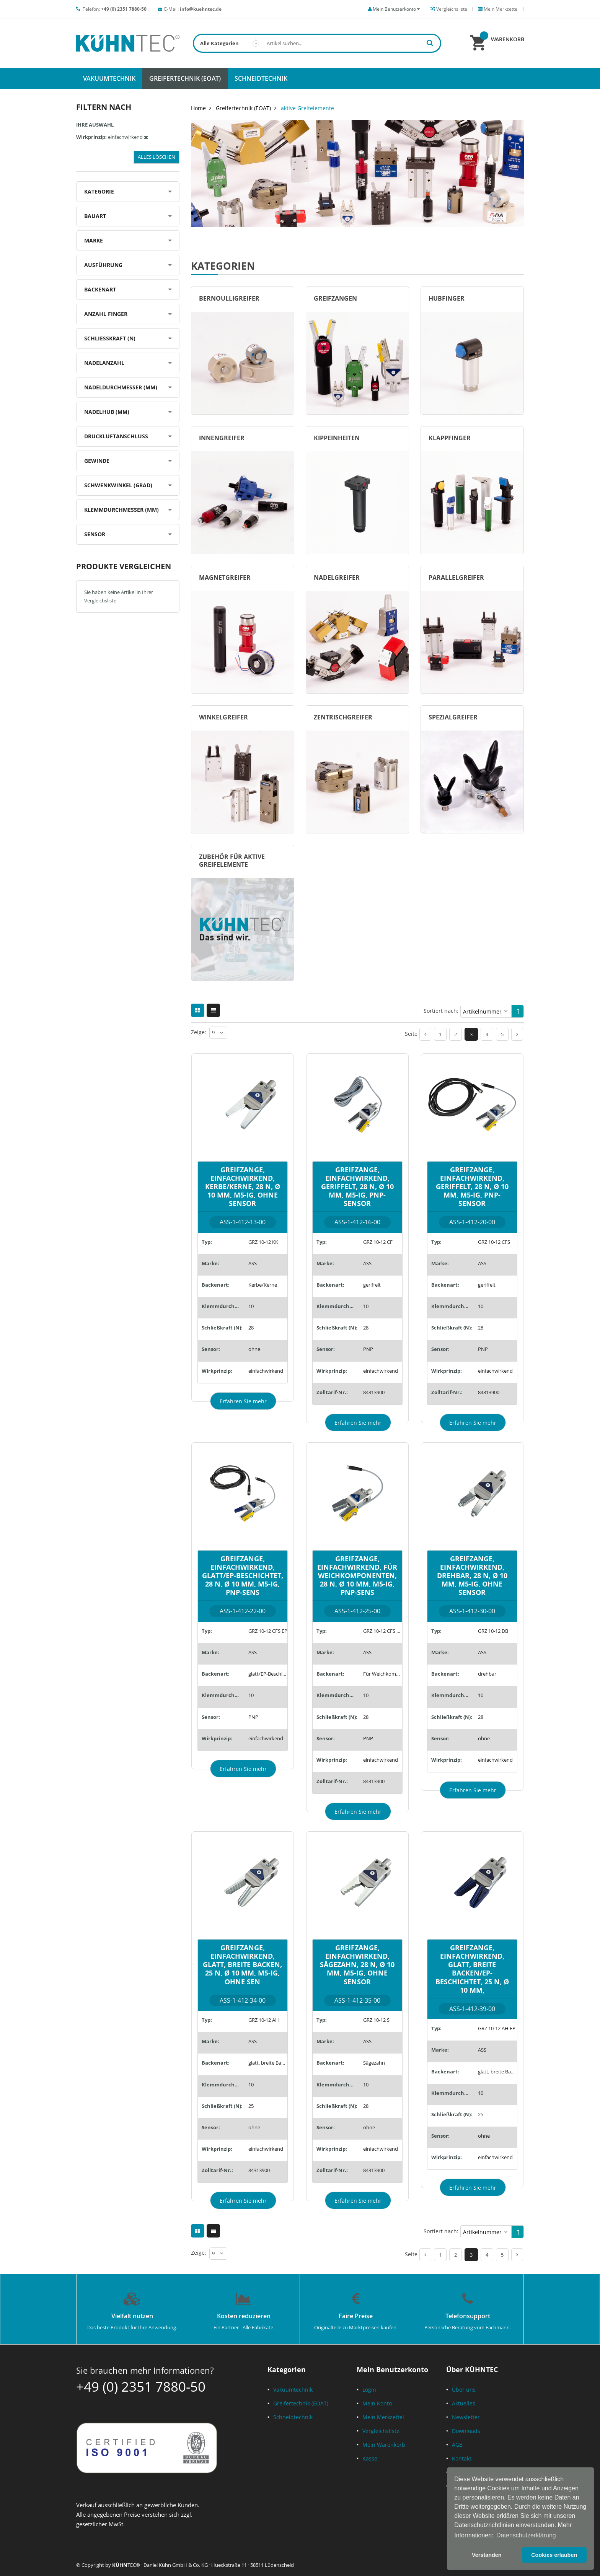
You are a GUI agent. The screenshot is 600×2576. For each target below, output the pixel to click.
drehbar (487, 1673)
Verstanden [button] (487, 2555)
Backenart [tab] (100, 289)
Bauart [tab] (95, 216)
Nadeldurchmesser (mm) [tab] (120, 387)
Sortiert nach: (441, 1010)
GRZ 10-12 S (376, 2019)
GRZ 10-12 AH (263, 2019)
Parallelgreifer (456, 577)
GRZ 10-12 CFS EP (267, 1630)
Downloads (466, 2430)
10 (251, 1306)
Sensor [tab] (94, 534)
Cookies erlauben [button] (554, 2555)
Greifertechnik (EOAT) (243, 108)
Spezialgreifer (453, 717)
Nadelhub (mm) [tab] (106, 411)
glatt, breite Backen (267, 2062)
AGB (457, 2444)
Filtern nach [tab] (103, 107)
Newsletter (466, 2417)
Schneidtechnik (293, 2417)
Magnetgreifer (225, 577)
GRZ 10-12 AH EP (496, 2028)
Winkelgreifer (223, 717)
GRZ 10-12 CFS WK (382, 1630)
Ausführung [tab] (103, 265)
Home (198, 108)
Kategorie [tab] (99, 191)
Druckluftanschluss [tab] (116, 436)
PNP (368, 1349)
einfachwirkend (265, 1370)
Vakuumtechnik (293, 2389)
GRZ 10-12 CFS (494, 1241)
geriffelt (372, 1284)
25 (251, 2105)
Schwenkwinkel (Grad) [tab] (118, 485)
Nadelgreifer (337, 577)
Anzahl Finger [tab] (105, 313)
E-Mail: (193, 9)
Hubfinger (447, 298)
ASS (252, 1263)
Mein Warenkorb (383, 2444)
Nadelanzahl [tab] (104, 362)
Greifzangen (335, 298)
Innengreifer (222, 438)
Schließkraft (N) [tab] (109, 338)
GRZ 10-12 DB (493, 1630)
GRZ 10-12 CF (378, 1241)
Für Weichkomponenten (382, 1673)
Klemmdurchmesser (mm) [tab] (121, 509)
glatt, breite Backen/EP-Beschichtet (497, 2071)
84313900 (374, 1392)
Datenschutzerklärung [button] (526, 2535)
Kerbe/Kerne (262, 1284)
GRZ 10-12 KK (263, 1241)
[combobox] (317, 43)
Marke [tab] (93, 240)
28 (251, 1327)
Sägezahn (374, 2062)
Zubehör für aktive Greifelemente (232, 861)
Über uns (464, 2389)
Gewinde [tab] (96, 460)
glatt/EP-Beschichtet (267, 1673)
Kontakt (461, 2458)
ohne (254, 1349)
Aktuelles (463, 2403)
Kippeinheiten (337, 438)
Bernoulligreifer (229, 298)
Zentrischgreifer (343, 717)
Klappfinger (450, 438)
